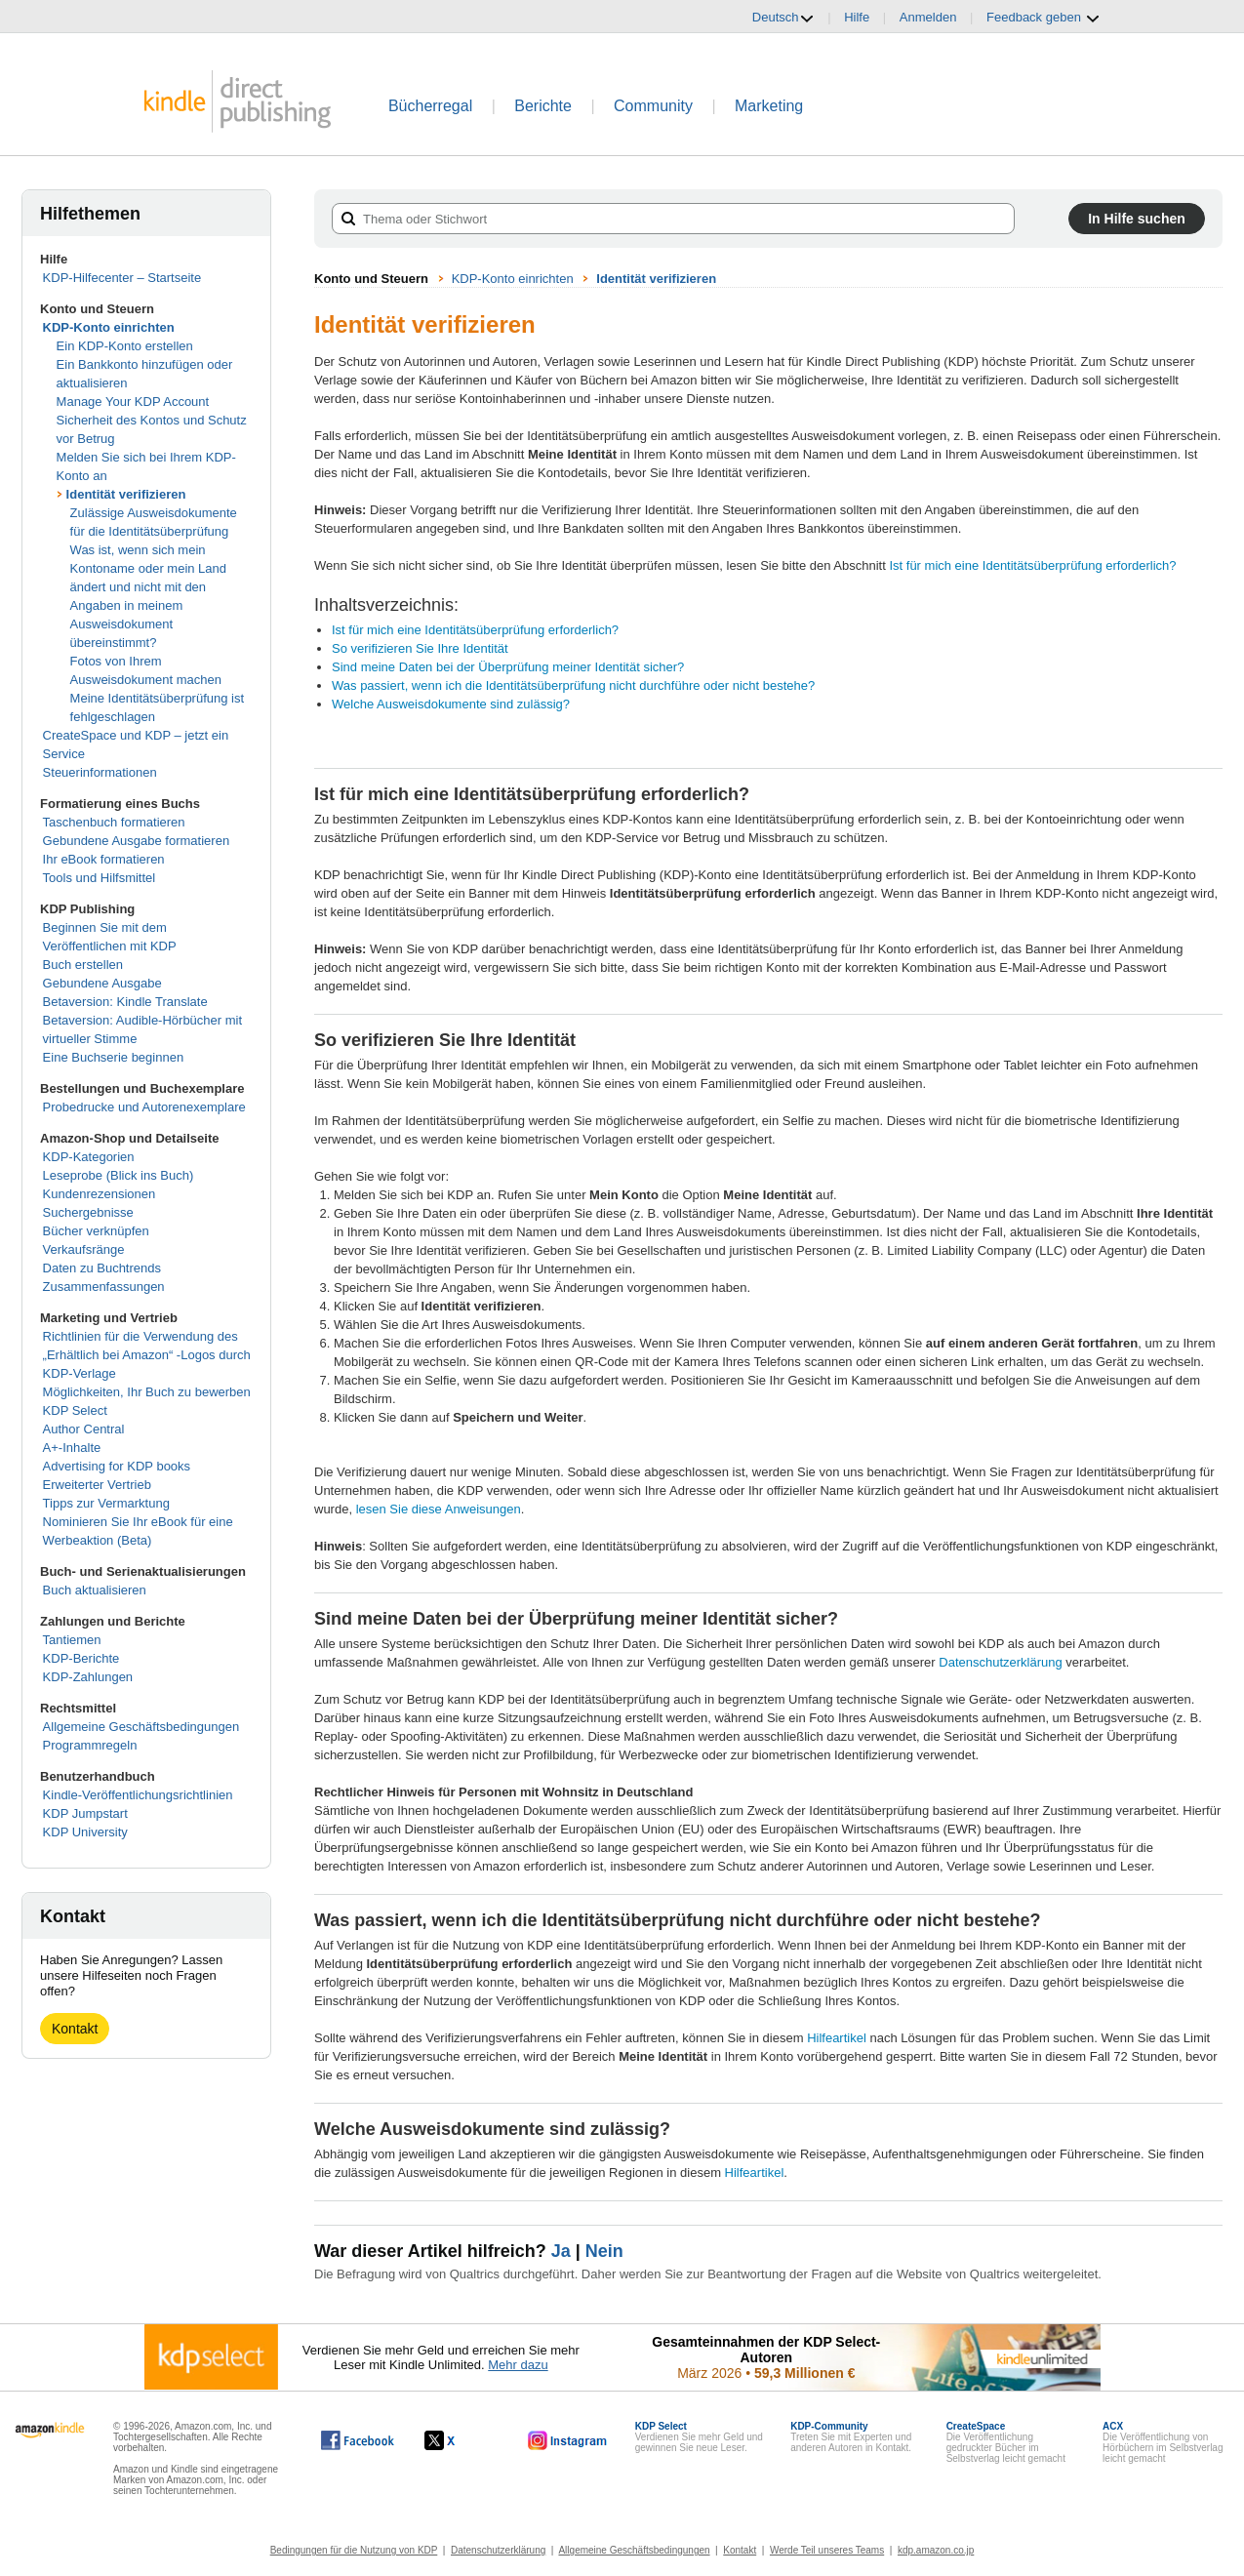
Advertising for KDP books (117, 1466)
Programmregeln (90, 1745)
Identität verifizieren (126, 494)
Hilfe (856, 17)
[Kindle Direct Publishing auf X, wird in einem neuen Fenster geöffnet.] (460, 2440)
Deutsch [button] (783, 17)
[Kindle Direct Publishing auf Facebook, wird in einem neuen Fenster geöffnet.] (357, 2440)
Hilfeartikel (836, 2038)
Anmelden (928, 17)
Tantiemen (72, 1639)
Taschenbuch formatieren (114, 822)
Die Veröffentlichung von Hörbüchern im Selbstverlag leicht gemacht (1163, 2442)
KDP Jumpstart (85, 1813)
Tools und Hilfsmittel (99, 877)
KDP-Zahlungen (88, 1677)
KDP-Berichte (81, 1658)
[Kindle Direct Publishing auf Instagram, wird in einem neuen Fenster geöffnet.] (568, 2440)
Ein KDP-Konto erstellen (125, 346)
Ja (561, 2251)
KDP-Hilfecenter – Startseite (122, 277)
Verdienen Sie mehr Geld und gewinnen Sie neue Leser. (699, 2437)
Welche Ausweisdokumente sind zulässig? (451, 704)
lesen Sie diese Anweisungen (438, 1509)
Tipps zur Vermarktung (106, 1503)
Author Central (84, 1429)
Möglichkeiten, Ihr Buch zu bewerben (147, 1392)
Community (653, 106)
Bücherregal (430, 106)
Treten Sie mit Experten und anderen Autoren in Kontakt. (850, 2437)
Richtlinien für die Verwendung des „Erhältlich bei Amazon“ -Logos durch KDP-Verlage (147, 1355)
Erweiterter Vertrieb (97, 1484)
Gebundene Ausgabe (102, 983)
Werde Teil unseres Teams (827, 2550)
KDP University (85, 1832)
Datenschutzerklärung (1000, 1662)
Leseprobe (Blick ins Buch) (118, 1175)
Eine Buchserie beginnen (113, 1057)
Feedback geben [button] (1043, 17)
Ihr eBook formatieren (104, 859)
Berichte (543, 106)
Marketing (769, 106)
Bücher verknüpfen (96, 1231)
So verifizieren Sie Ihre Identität (420, 648)
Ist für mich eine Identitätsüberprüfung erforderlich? (1032, 565)
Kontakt (75, 2028)
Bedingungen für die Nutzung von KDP (354, 2550)
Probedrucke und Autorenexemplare (144, 1107)
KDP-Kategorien (89, 1156)
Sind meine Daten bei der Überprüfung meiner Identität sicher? (508, 667)
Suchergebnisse (88, 1212)
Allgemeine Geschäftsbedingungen (141, 1726)
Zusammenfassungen (104, 1286)
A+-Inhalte (72, 1447)
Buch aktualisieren (94, 1590)
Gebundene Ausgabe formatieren (136, 840)
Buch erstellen (83, 964)
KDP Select (75, 1410)
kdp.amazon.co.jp (936, 2550)
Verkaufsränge (84, 1249)
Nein (604, 2251)
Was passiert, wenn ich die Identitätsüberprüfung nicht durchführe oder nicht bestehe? (573, 685)
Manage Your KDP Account (133, 401)
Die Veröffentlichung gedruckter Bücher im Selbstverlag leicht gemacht (1005, 2442)
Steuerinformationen (100, 772)
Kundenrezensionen (99, 1194)
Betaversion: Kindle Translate (125, 1001)
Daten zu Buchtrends (102, 1268)
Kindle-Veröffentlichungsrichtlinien (138, 1795)
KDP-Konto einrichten (109, 327)
